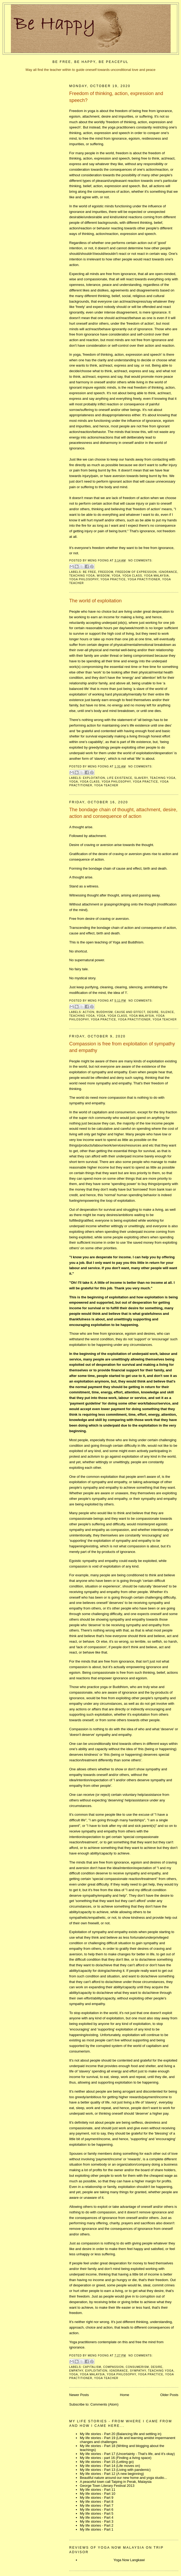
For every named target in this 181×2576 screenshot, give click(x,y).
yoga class (132, 575)
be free (89, 571)
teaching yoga (82, 575)
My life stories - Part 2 (96, 2525)
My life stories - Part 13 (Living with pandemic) (115, 2470)
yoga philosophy (83, 579)
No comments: (140, 560)
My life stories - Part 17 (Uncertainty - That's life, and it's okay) (127, 2454)
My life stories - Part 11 (97, 2490)
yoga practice (113, 579)
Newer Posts (79, 2395)
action (88, 1012)
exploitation (94, 777)
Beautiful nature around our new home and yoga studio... (123, 2478)
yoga (116, 575)
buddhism (104, 1012)
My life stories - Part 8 (96, 2502)
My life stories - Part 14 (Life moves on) (110, 2466)
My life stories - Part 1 (96, 2529)
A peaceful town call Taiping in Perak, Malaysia (115, 2482)
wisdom (103, 575)
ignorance (168, 571)
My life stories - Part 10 (97, 2494)
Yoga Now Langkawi (129, 2560)
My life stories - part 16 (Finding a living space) (115, 2458)
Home (124, 2395)
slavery (141, 777)
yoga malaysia (156, 575)
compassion (113, 2366)
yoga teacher (106, 785)
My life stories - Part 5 (96, 2513)
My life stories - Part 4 (96, 2517)
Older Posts (169, 2395)
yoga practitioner (143, 579)
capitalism (92, 2366)
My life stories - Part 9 (96, 2498)
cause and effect (130, 1012)
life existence (119, 777)
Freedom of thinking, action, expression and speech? (116, 97)
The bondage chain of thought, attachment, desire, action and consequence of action (123, 813)
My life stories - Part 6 (96, 2509)
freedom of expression (136, 571)
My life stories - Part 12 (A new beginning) (112, 2474)
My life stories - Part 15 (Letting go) (107, 2462)
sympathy (138, 2370)
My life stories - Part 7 (96, 2506)
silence (167, 1012)
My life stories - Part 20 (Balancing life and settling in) (120, 2434)
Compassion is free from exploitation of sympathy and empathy (122, 1047)
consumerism (137, 2366)
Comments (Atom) (104, 2404)
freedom (105, 571)
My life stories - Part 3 (96, 2521)
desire (153, 1012)
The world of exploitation (95, 600)
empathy (76, 2370)
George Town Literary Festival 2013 (107, 2486)
